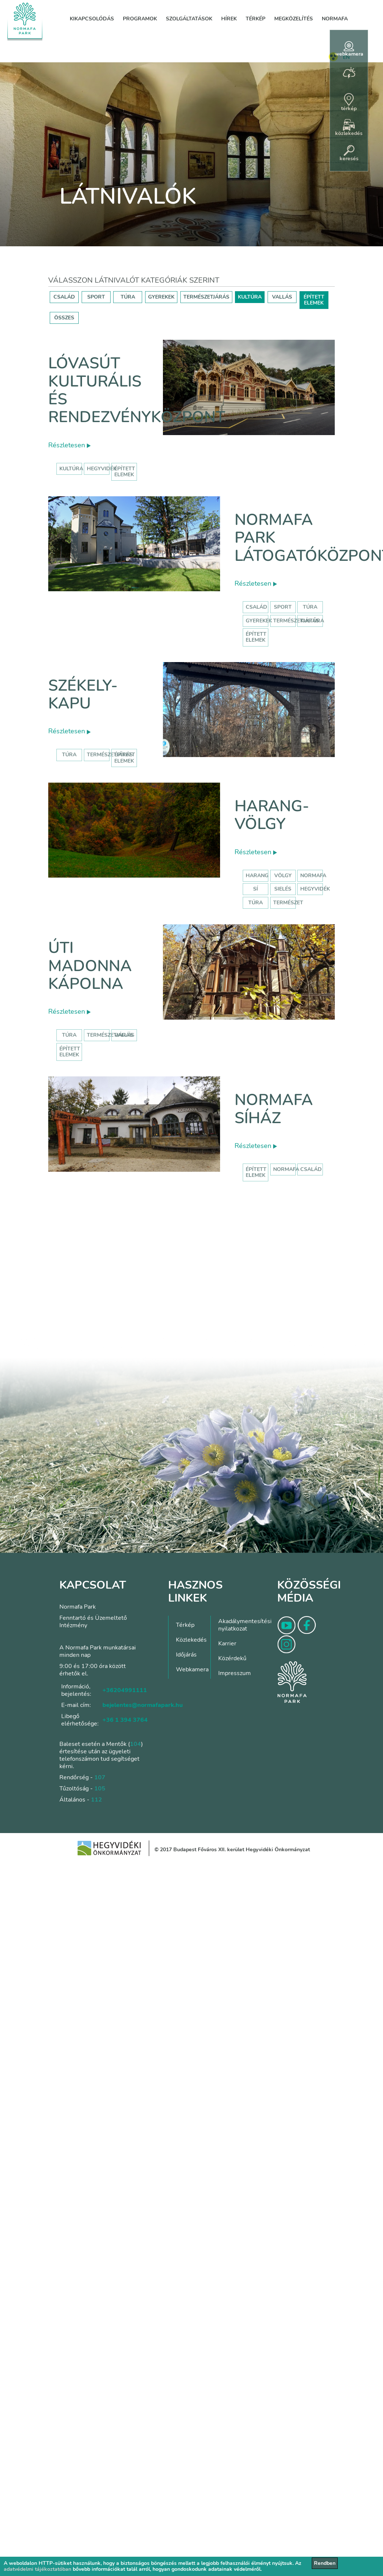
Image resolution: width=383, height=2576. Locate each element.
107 (99, 1777)
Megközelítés (293, 18)
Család (256, 607)
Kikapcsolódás (92, 18)
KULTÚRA (250, 296)
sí (255, 888)
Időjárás (186, 1655)
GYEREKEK (161, 296)
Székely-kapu (83, 694)
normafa (313, 875)
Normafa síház (274, 1108)
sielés (282, 888)
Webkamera (192, 1669)
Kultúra (312, 620)
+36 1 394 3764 (125, 1720)
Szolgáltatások (189, 18)
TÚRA (128, 296)
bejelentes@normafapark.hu (142, 1705)
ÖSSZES (64, 317)
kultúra (71, 468)
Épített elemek (256, 637)
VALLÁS (282, 296)
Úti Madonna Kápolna (90, 965)
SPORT (96, 296)
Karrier (227, 1643)
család (311, 1169)
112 (96, 1800)
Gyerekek (259, 620)
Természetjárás (296, 620)
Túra (310, 607)
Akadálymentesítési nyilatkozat (245, 1625)
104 (135, 1744)
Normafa (335, 18)
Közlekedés (191, 1640)
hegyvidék (102, 468)
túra (255, 902)
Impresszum (234, 1673)
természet (288, 902)
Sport (283, 607)
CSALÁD (64, 296)
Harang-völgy (272, 815)
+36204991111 (124, 1690)
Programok (140, 18)
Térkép (255, 18)
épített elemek (124, 471)
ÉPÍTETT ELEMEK (314, 299)
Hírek (229, 18)
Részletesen (69, 445)
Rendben (324, 2563)
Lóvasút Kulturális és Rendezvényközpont (136, 390)
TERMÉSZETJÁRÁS (206, 296)
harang (257, 875)
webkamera (349, 49)
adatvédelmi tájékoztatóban (37, 2569)
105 (99, 1788)
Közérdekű (232, 1658)
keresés (349, 153)
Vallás (124, 1035)
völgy (283, 875)
